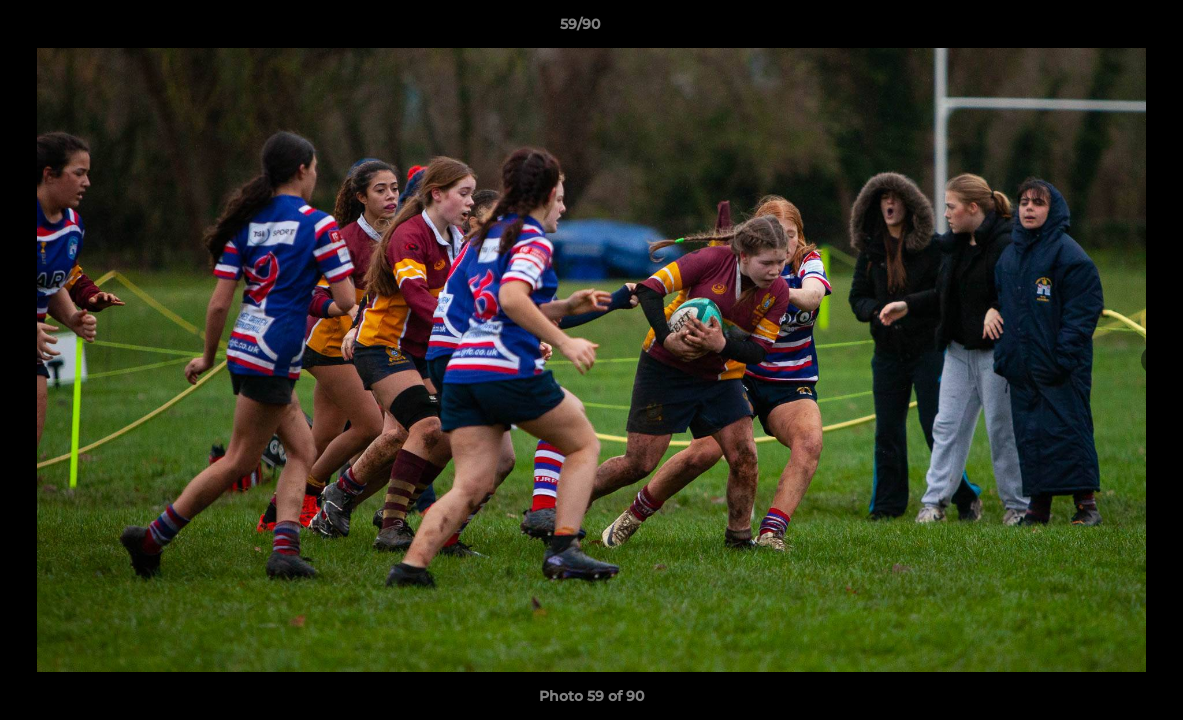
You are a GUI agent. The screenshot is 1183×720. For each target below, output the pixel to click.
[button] (1099, 29)
